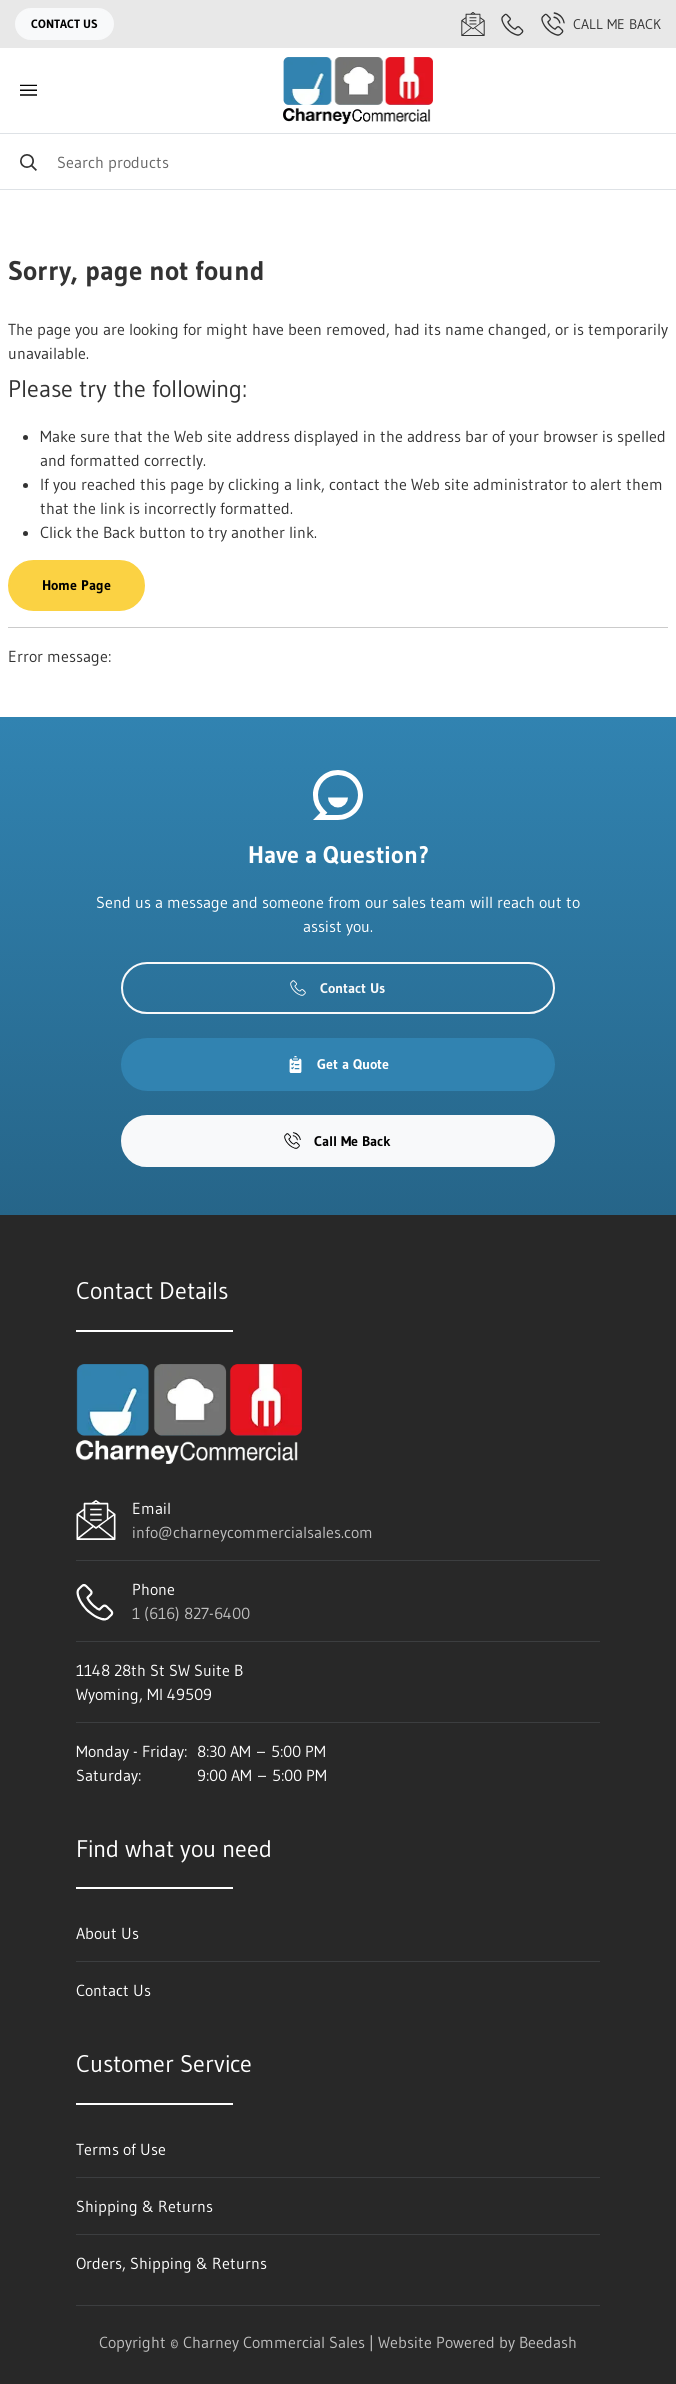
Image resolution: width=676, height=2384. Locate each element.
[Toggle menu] (28, 90)
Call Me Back (601, 24)
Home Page (76, 585)
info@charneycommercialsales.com (252, 1532)
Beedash (548, 2342)
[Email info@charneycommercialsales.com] (473, 24)
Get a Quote (338, 1064)
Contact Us (64, 23)
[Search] (338, 161)
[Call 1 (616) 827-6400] (513, 24)
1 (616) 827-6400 (191, 1613)
